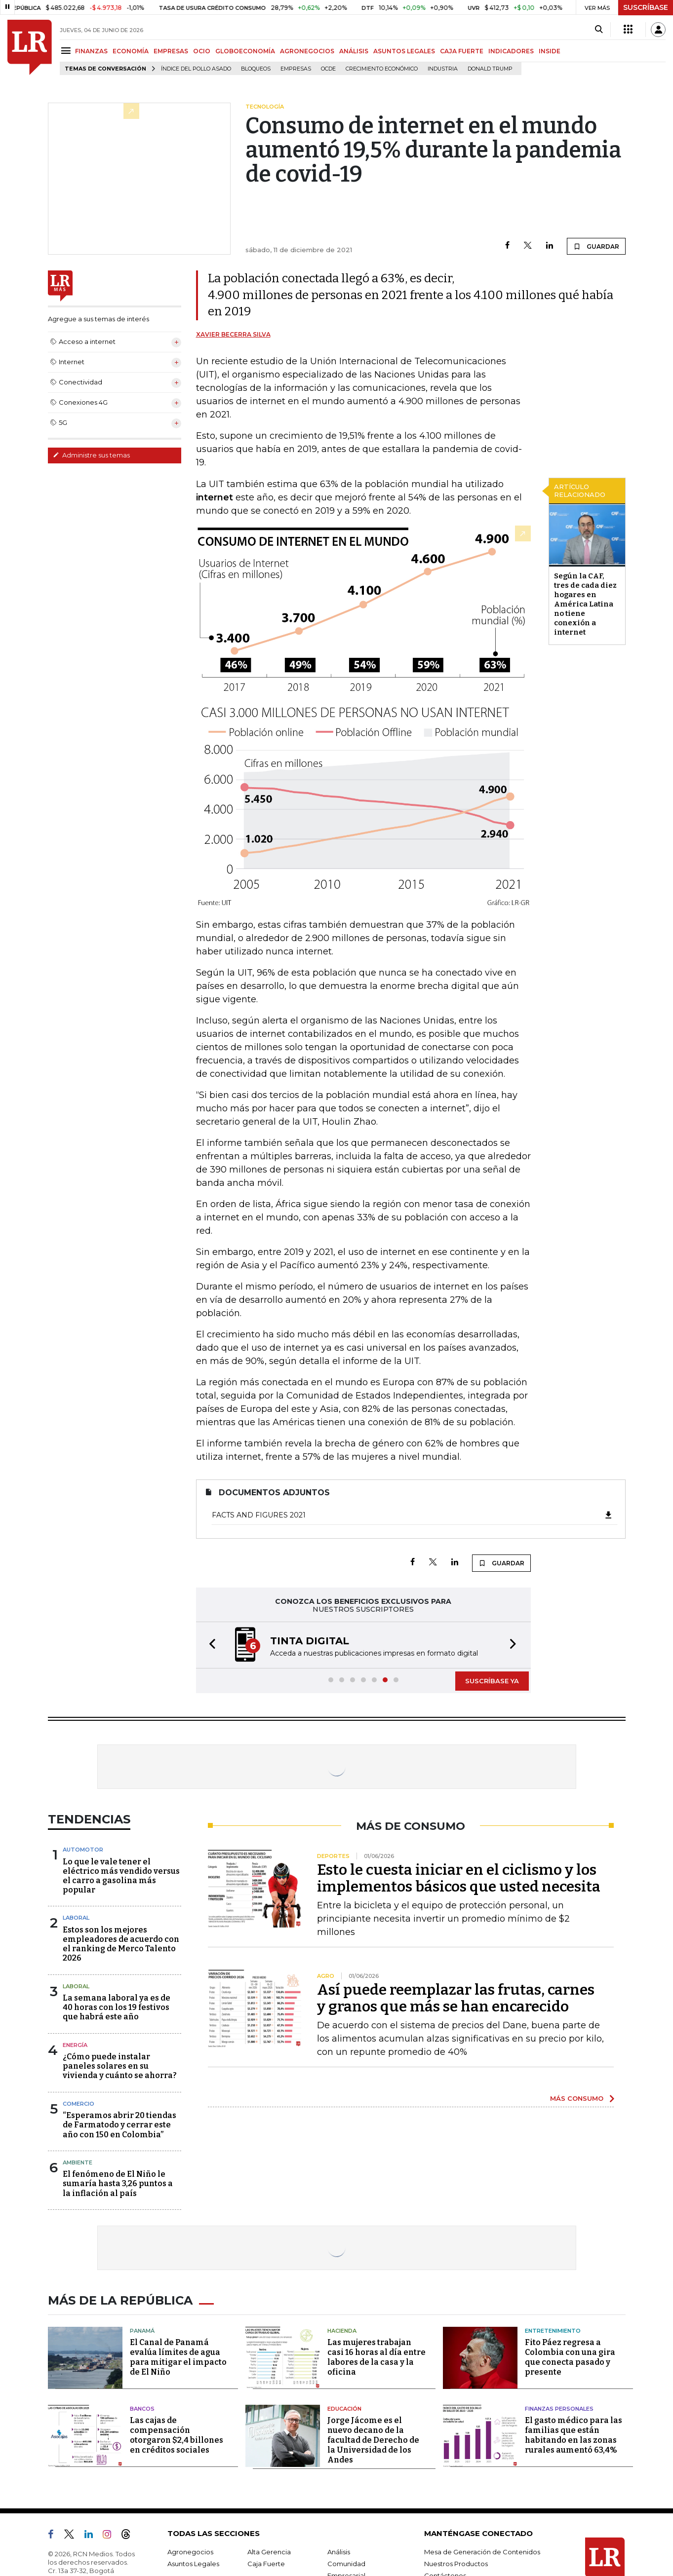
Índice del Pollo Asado (196, 69)
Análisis (338, 2552)
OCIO (201, 51)
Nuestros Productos (456, 2564)
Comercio (78, 2103)
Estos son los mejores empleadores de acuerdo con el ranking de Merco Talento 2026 (121, 1944)
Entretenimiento (553, 2330)
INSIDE (549, 51)
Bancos (142, 2408)
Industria (443, 69)
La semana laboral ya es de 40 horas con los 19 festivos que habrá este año (116, 2007)
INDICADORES (511, 51)
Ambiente (77, 2162)
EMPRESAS (171, 51)
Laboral (76, 1917)
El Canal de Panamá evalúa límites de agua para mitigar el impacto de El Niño (178, 2357)
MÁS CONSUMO (576, 2098)
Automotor (83, 1849)
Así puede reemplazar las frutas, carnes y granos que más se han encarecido (455, 1998)
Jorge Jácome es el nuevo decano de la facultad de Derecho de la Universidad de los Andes (373, 2440)
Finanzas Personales (559, 2408)
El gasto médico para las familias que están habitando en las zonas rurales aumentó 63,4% (573, 2435)
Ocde (328, 69)
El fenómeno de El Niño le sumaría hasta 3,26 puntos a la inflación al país (118, 2183)
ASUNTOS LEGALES (404, 51)
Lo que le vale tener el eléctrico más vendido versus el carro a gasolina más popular (121, 1876)
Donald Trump (490, 69)
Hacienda (341, 2330)
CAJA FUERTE (461, 51)
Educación (344, 2408)
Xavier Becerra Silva (233, 334)
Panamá (142, 2330)
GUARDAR (596, 246)
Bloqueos (256, 69)
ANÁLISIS (353, 51)
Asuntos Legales (193, 2564)
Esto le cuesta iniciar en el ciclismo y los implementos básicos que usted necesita (458, 1878)
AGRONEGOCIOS (307, 51)
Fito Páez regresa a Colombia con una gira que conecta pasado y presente (570, 2357)
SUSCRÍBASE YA (492, 1681)
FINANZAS (91, 51)
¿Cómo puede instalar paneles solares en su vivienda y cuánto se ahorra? (120, 2066)
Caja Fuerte (266, 2564)
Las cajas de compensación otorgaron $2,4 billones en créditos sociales (176, 2435)
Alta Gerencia (269, 2552)
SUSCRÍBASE (645, 7)
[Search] (598, 30)
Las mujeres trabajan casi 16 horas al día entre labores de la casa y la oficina (376, 2357)
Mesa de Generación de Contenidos (482, 2552)
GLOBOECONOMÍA (245, 51)
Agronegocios (190, 2552)
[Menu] (67, 50)
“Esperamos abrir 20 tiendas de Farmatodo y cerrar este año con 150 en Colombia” (119, 2125)
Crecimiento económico (382, 69)
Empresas (295, 69)
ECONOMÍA (131, 51)
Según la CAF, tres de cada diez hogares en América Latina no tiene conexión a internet (585, 604)
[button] (209, 1645)
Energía (75, 2045)
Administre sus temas (91, 455)
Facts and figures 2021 (412, 1515)
